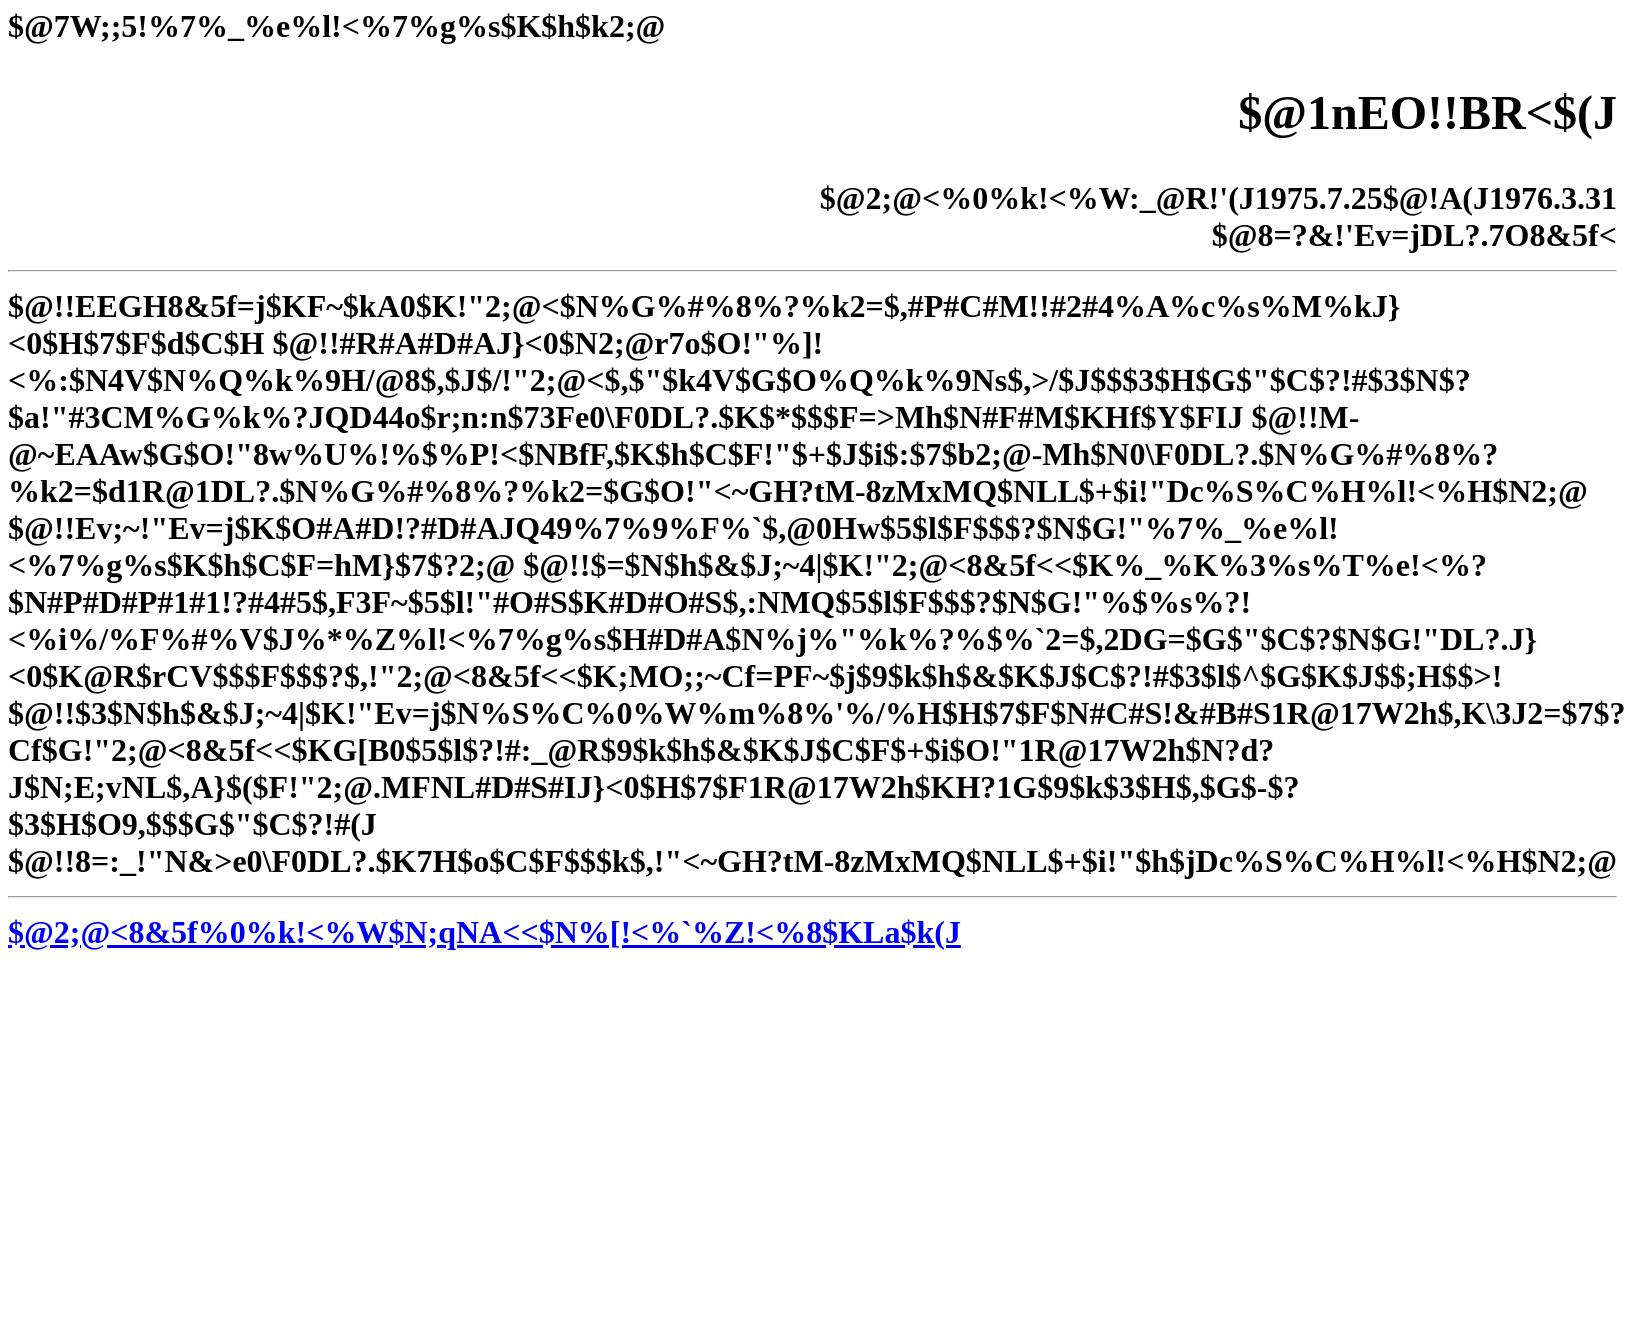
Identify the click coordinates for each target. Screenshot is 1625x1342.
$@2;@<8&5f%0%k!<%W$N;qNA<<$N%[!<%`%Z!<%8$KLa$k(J (484, 932)
